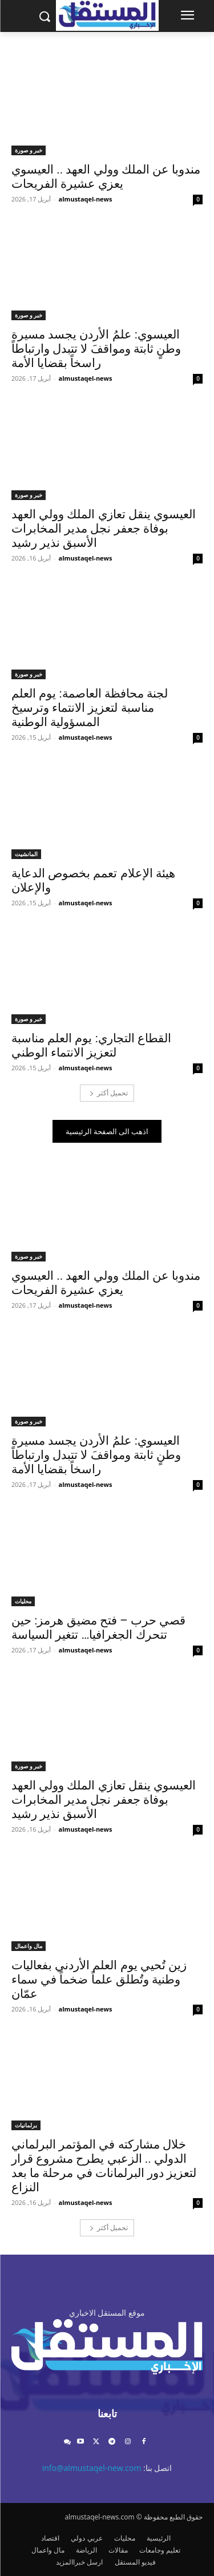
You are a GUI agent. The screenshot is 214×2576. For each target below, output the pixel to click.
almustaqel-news (85, 199)
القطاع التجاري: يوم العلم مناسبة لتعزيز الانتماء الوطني (91, 1045)
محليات (23, 1601)
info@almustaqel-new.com (92, 2467)
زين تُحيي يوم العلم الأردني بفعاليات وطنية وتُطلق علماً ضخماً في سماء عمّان (99, 1979)
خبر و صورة (28, 150)
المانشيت (26, 854)
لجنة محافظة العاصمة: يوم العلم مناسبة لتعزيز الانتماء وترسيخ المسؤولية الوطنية (89, 708)
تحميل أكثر (109, 1093)
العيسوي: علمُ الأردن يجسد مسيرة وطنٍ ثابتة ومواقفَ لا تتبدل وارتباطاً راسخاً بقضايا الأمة (96, 349)
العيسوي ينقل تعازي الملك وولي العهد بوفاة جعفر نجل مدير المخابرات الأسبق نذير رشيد (103, 528)
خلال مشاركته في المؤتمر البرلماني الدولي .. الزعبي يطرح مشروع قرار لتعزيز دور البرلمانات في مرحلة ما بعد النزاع (103, 2166)
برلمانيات (26, 2125)
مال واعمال (28, 1946)
